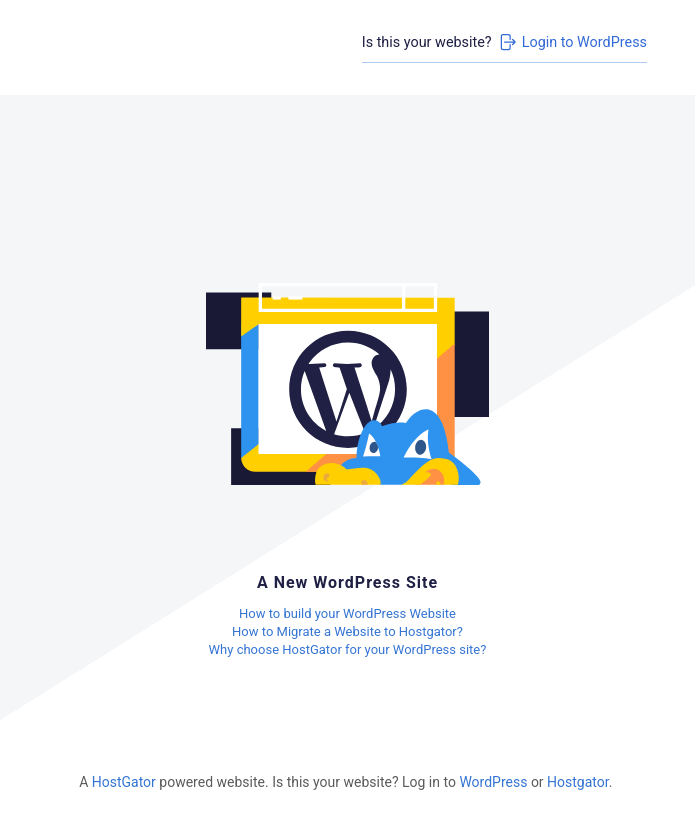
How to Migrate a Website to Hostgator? (347, 631)
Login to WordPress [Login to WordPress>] (572, 42)
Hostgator (578, 782)
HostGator (124, 782)
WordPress (493, 782)
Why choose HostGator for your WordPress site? (348, 649)
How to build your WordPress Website (347, 613)
